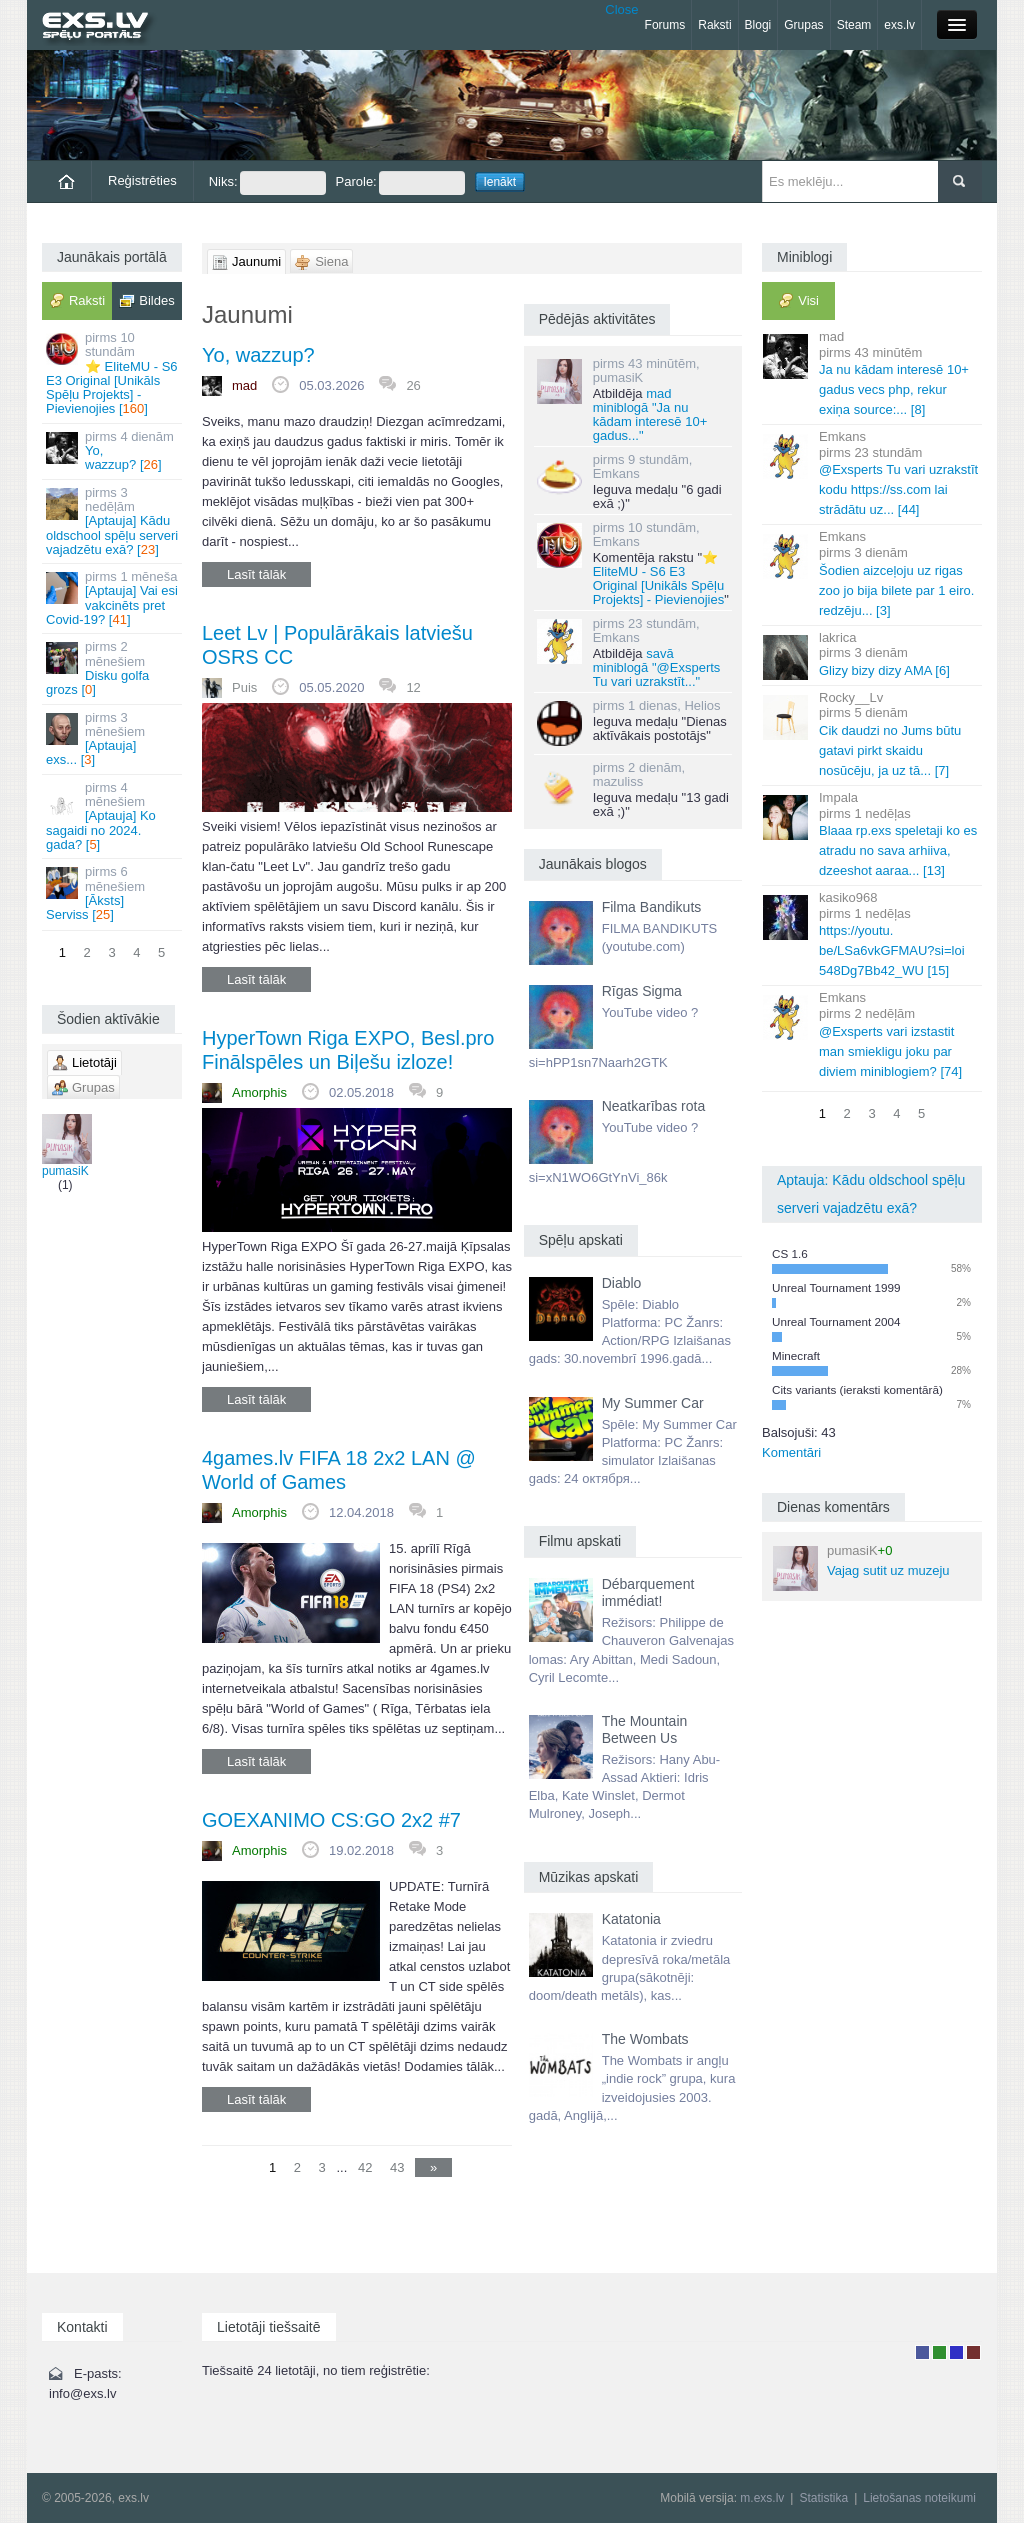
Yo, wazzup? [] (113, 451)
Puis (244, 687)
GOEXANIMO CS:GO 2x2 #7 (331, 1820)
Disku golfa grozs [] (113, 668)
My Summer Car (653, 1403)
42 (365, 2167)
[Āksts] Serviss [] (113, 893)
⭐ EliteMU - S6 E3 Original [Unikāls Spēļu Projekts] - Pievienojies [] (113, 373)
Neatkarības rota (654, 1106)
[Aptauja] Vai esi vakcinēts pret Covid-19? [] (113, 598)
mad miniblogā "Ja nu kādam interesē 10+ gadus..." (650, 414)
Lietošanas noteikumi (919, 2498)
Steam (854, 25)
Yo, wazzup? (258, 355)
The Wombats (645, 2039)
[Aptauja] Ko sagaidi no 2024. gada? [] (113, 816)
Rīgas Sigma (642, 991)
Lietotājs (922, 2352)
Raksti (714, 25)
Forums (665, 25)
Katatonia (631, 1919)
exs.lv (899, 25)
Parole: (400, 183)
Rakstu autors (939, 2352)
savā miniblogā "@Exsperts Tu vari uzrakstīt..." (657, 667)
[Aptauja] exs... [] (113, 739)
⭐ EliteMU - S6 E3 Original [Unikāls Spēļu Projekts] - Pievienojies (659, 578)
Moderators (956, 2352)
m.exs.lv (762, 2498)
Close (621, 9)
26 (413, 385)
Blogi (758, 25)
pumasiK (65, 1146)
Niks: (267, 183)
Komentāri (791, 1452)
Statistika (823, 2498)
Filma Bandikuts (652, 907)
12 (413, 687)
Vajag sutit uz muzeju (861, 1567)
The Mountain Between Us (645, 1729)
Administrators (973, 2352)
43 (397, 2167)
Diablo (622, 1283)
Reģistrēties (142, 180)
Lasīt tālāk (256, 574)
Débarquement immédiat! (648, 1592)
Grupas (803, 25)
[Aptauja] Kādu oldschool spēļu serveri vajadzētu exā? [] (113, 521)
